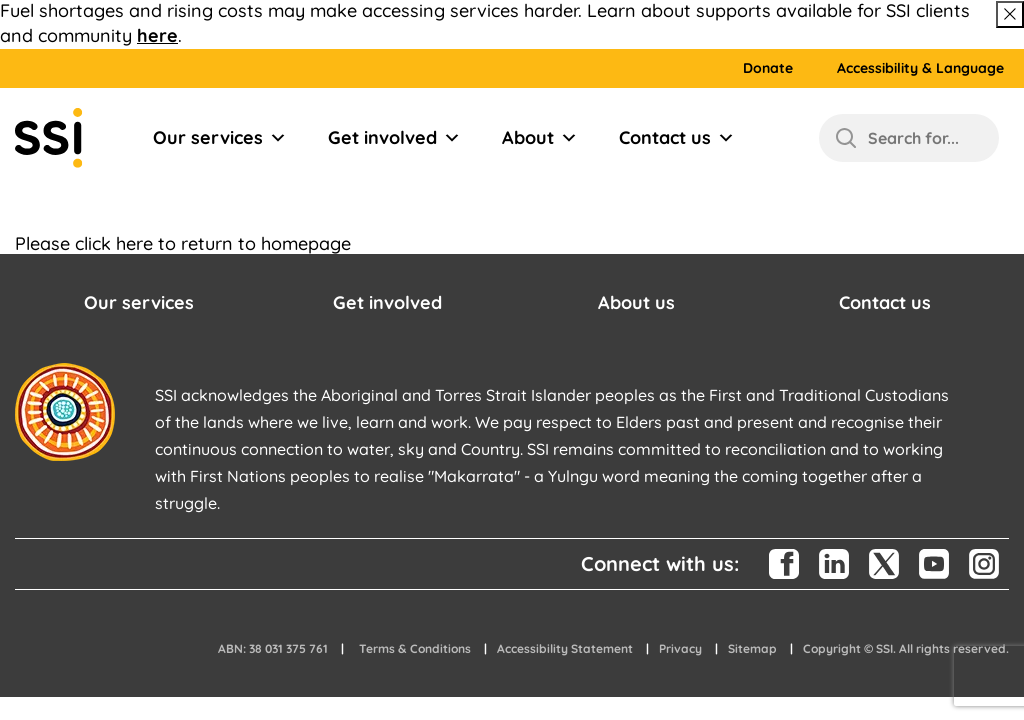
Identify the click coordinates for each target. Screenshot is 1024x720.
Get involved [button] (387, 302)
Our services (220, 138)
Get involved (394, 138)
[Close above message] (1010, 14)
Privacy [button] (680, 648)
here (157, 35)
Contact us (677, 138)
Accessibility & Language (920, 68)
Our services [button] (139, 302)
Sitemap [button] (752, 648)
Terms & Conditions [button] (415, 648)
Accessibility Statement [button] (565, 648)
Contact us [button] (885, 302)
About (540, 138)
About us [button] (636, 302)
